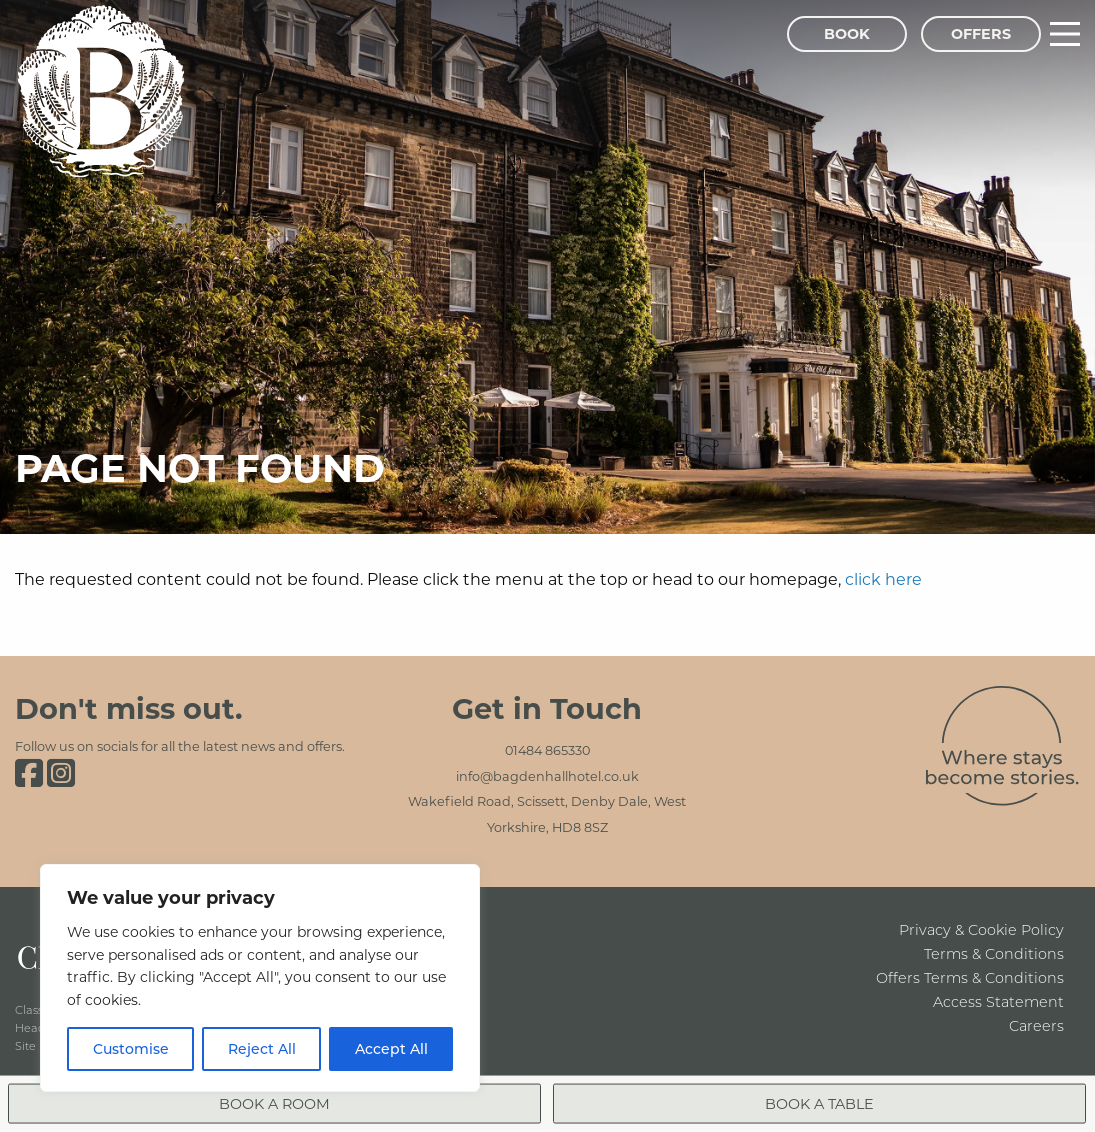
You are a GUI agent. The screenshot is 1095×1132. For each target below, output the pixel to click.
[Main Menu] (1065, 34)
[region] (260, 978)
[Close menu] (1061, 1045)
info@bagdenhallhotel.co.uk (547, 776)
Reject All (262, 1048)
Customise (131, 1048)
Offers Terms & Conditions (970, 977)
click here (883, 578)
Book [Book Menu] (847, 33)
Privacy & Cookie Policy (981, 929)
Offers (981, 33)
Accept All (391, 1048)
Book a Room (779, 1073)
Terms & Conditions (994, 953)
